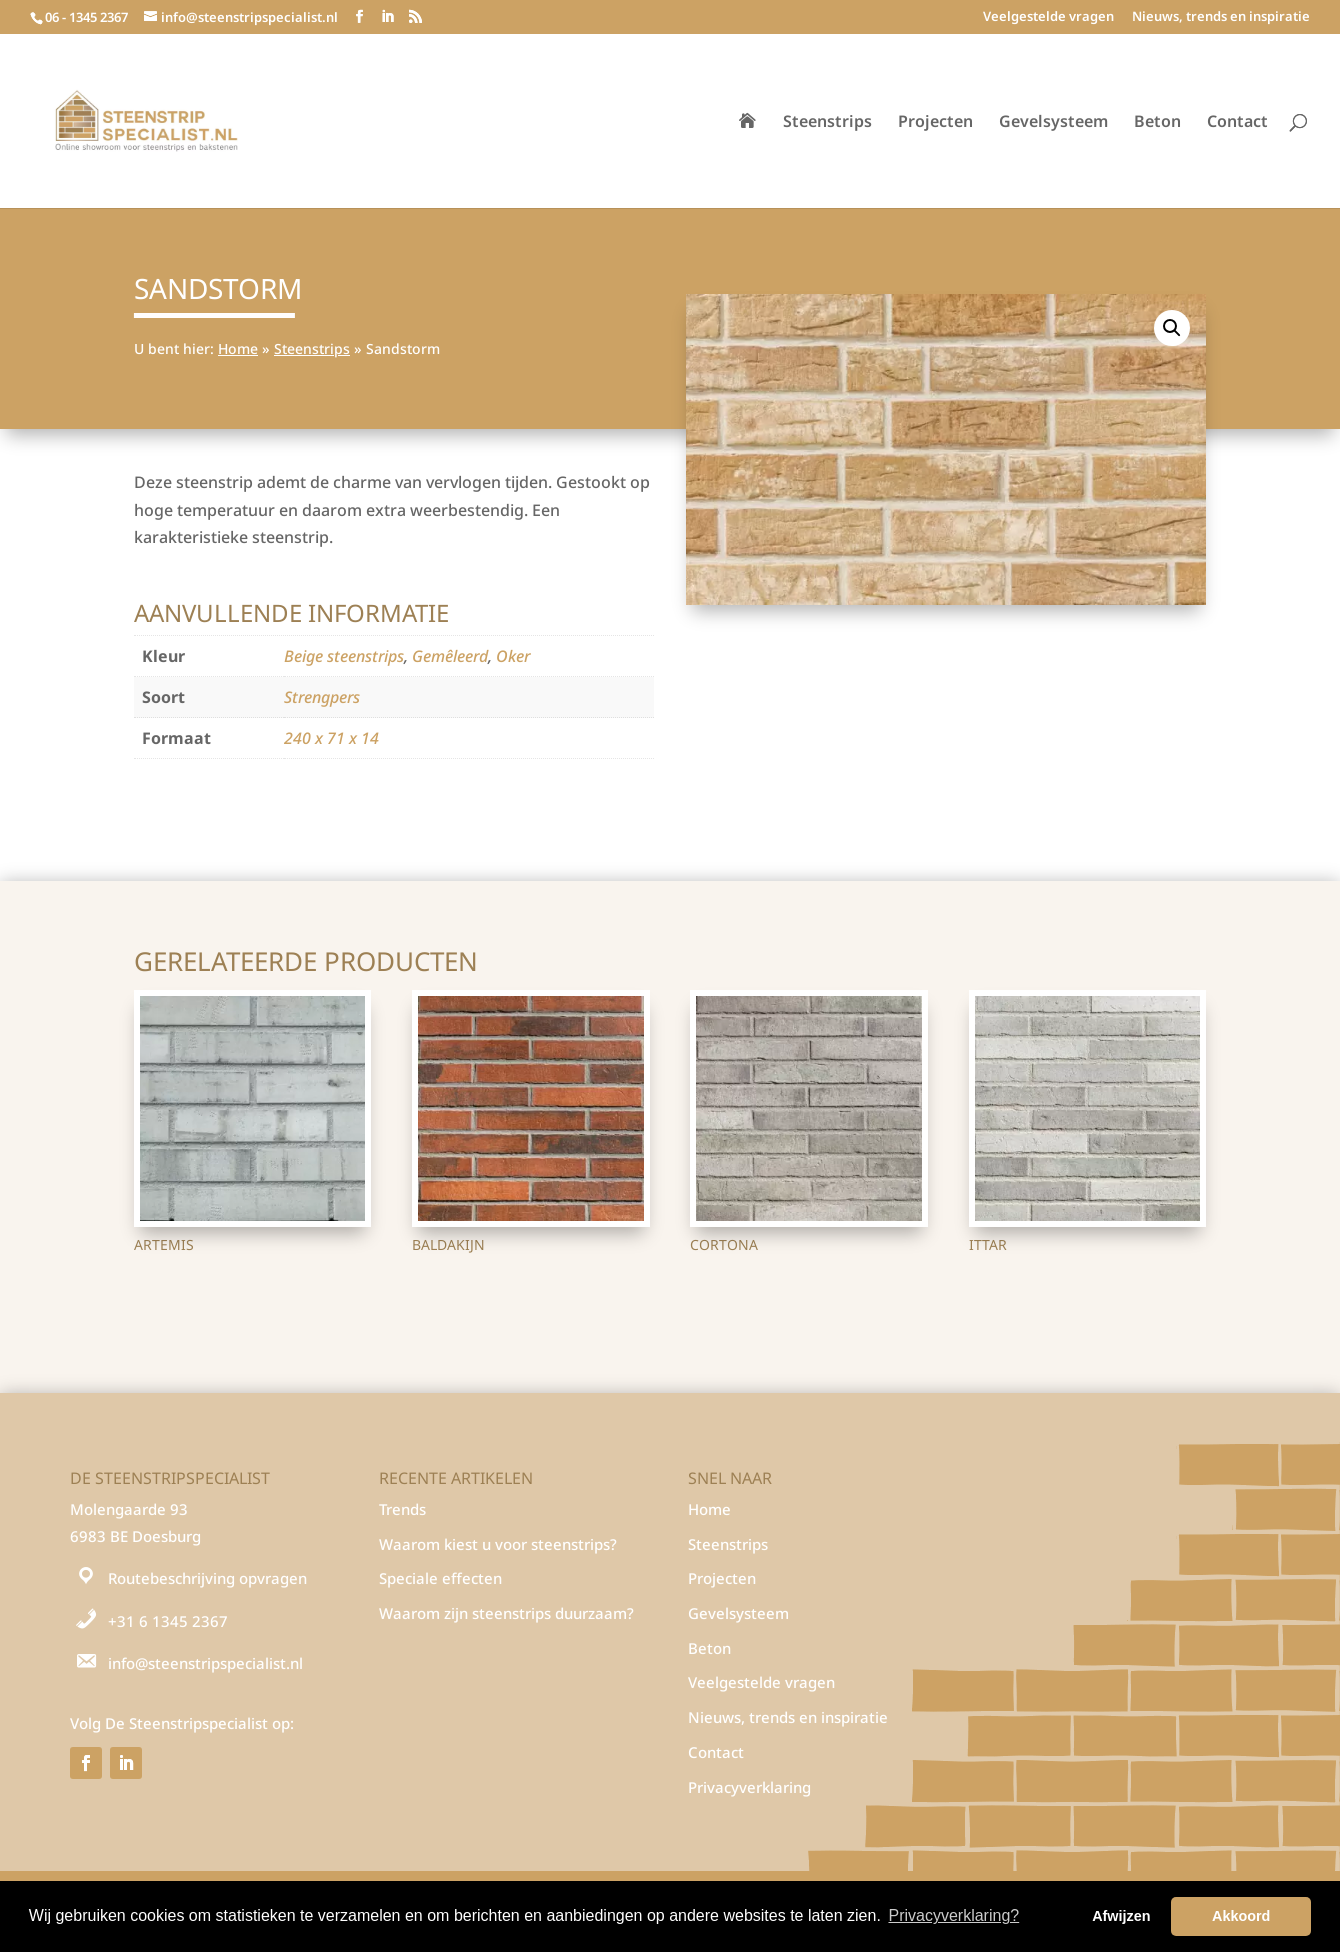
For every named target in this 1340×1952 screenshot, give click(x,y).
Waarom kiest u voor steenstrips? (498, 1544)
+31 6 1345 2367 (168, 1621)
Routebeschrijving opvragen (207, 1578)
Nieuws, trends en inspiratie (1221, 17)
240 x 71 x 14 (331, 738)
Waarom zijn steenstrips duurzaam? (506, 1613)
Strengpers (322, 697)
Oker (513, 656)
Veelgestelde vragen (1048, 17)
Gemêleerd (450, 656)
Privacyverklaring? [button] (953, 1915)
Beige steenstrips (344, 656)
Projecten (935, 123)
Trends (402, 1509)
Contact (1237, 123)
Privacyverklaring (749, 1787)
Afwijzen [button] (1121, 1916)
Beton (1157, 123)
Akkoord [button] (1241, 1916)
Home (238, 348)
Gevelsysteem (1053, 123)
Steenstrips (827, 123)
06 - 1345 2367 (86, 17)
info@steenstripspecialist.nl (205, 1663)
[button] (1172, 328)
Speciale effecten (440, 1578)
